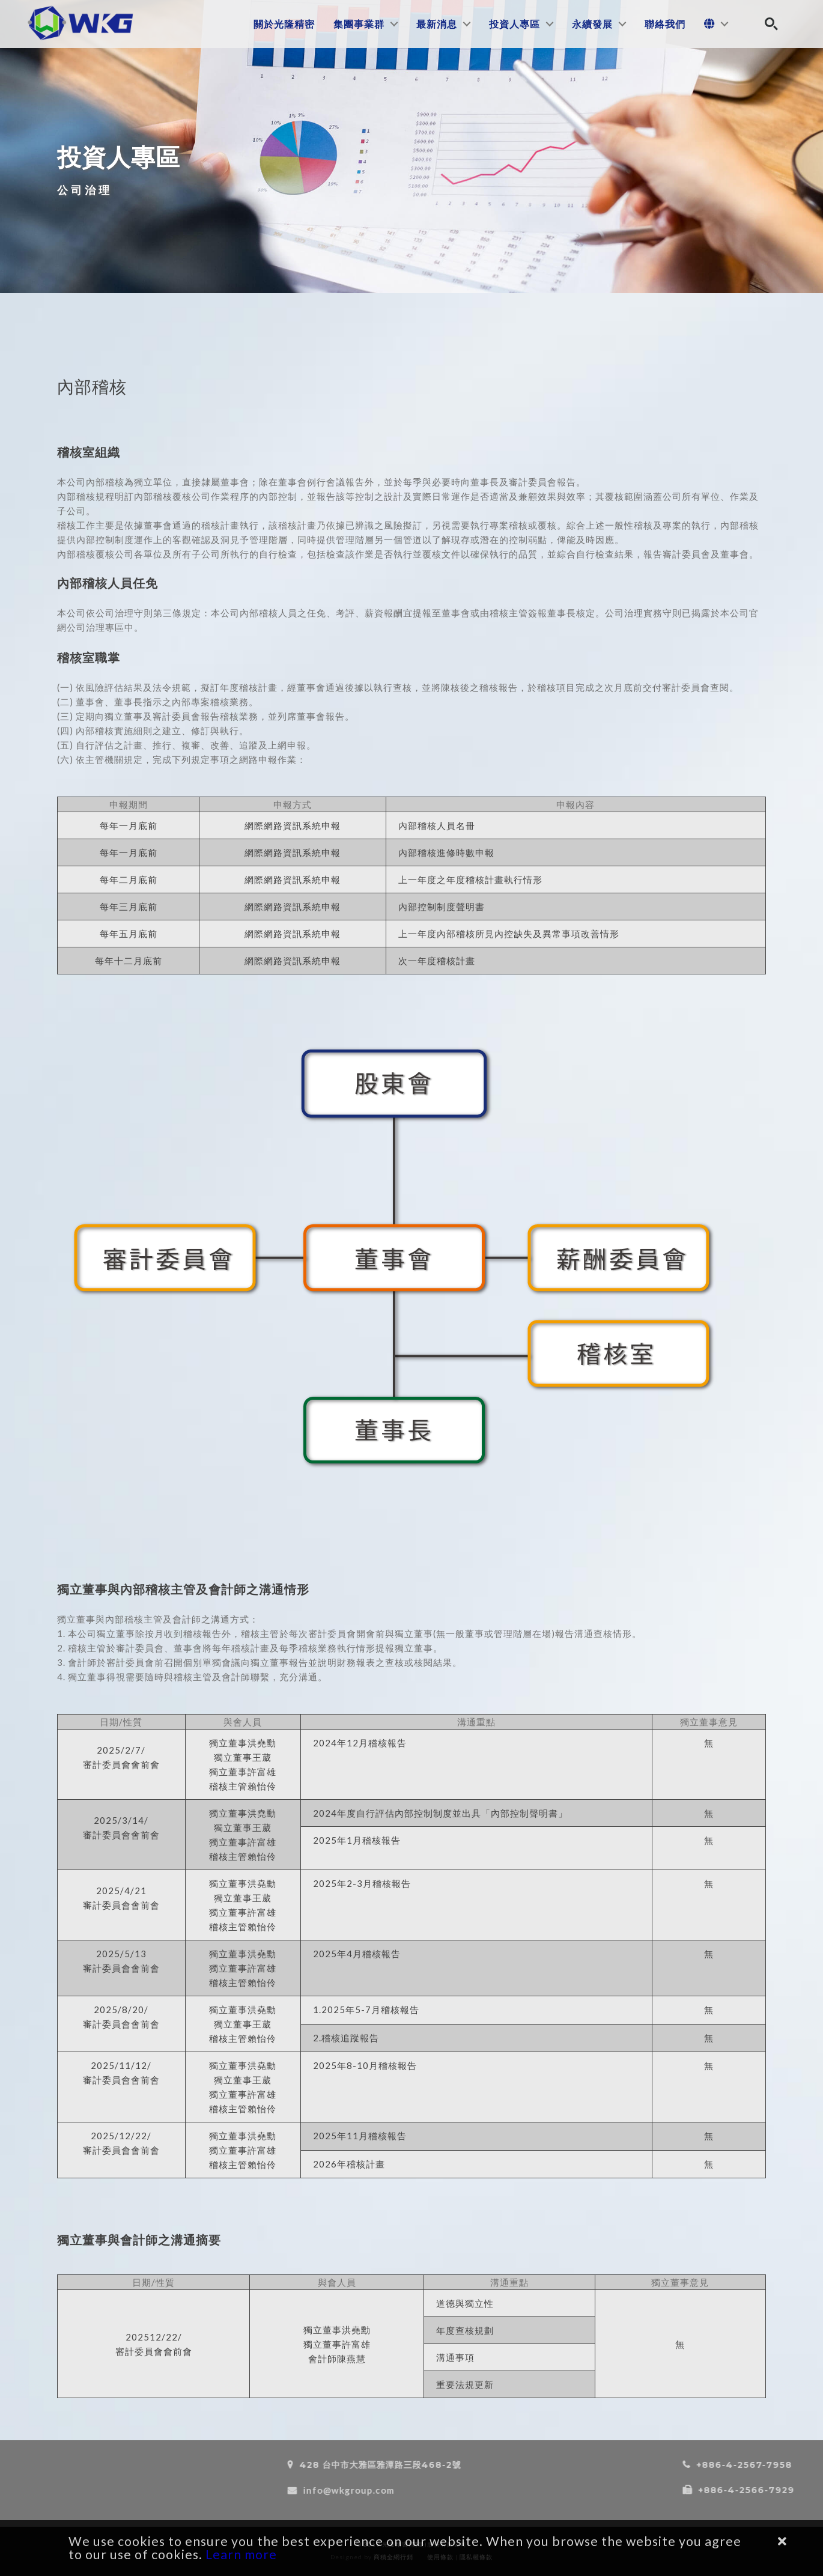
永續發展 (592, 23)
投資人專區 (514, 23)
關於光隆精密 (284, 23)
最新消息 (436, 23)
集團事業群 (358, 23)
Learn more (241, 2554)
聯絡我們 (665, 23)
